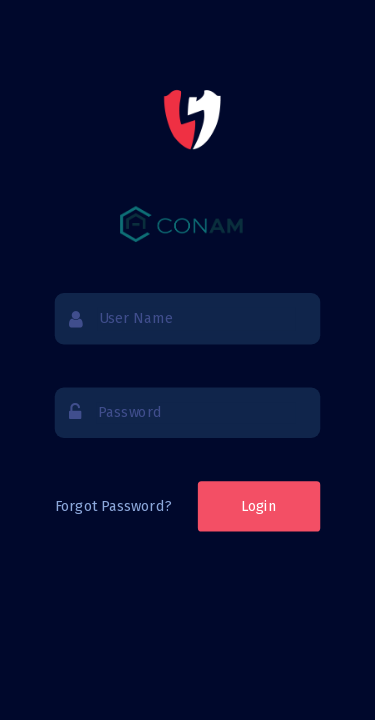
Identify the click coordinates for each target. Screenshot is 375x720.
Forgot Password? (113, 505)
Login (259, 506)
